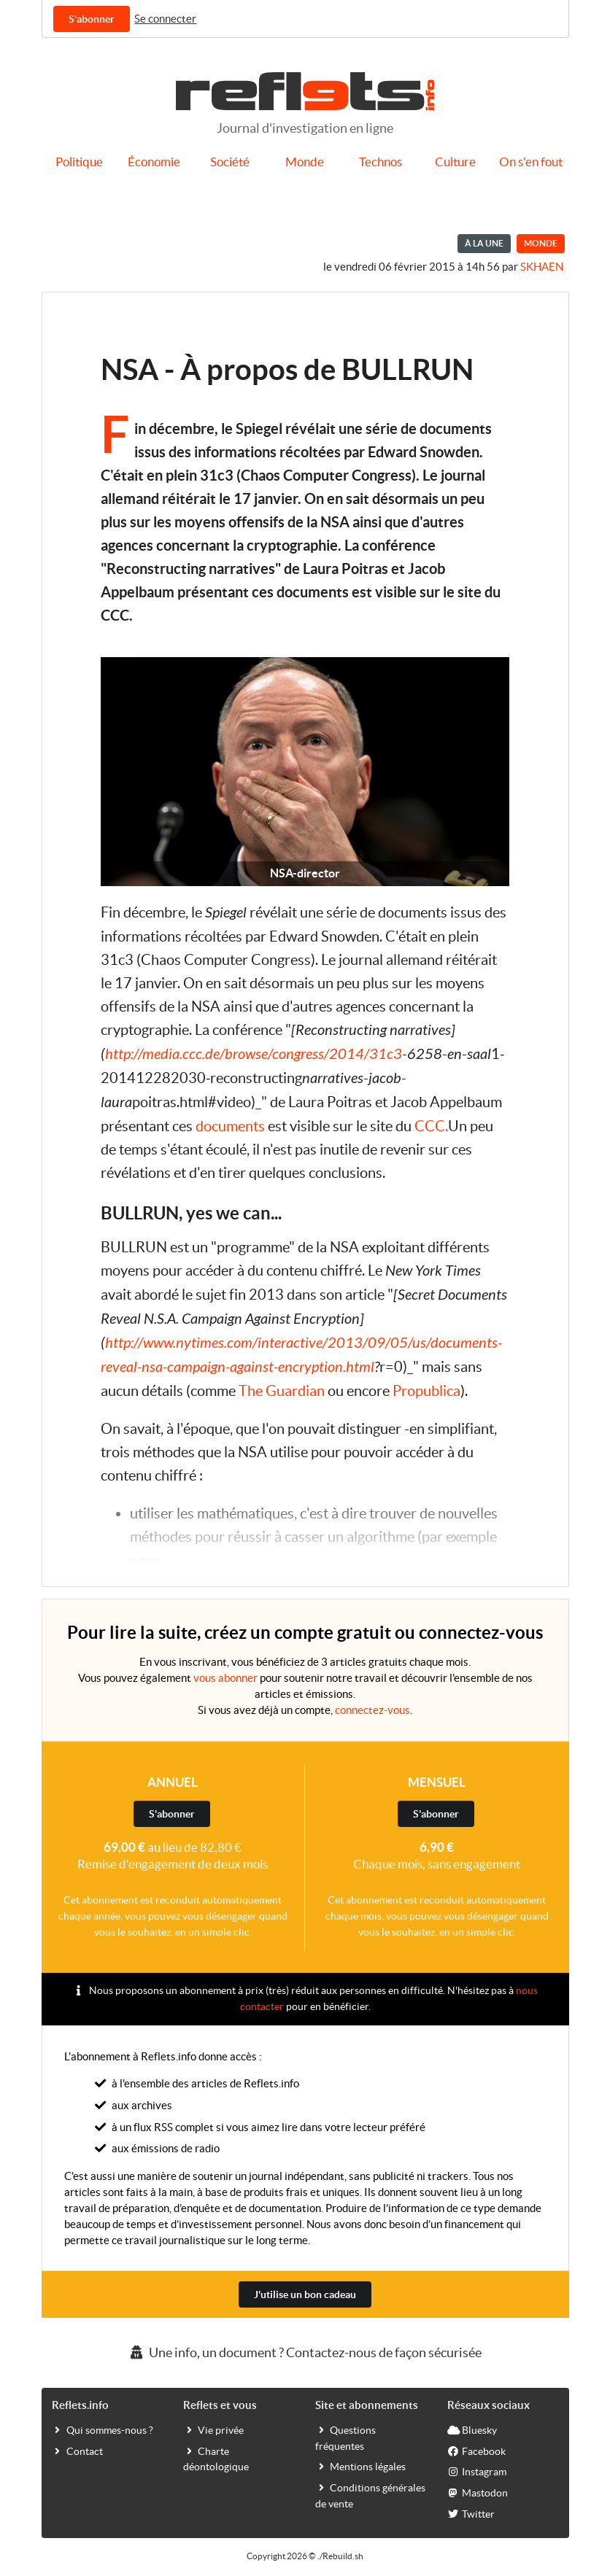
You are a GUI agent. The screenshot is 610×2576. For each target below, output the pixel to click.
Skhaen (541, 266)
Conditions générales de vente (370, 2495)
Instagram (476, 2471)
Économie (154, 161)
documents (230, 1126)
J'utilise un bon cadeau (305, 2294)
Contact (77, 2450)
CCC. (431, 1126)
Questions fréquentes (345, 2437)
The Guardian (282, 1391)
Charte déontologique (216, 2458)
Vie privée (213, 2429)
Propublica (426, 1391)
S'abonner (92, 19)
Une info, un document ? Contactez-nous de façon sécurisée (305, 2352)
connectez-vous (372, 1710)
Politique (79, 161)
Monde (304, 161)
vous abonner (225, 1678)
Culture (455, 161)
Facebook (476, 2450)
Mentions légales (360, 2465)
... (167, 1560)
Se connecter (165, 18)
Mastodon (477, 2492)
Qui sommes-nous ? (102, 2429)
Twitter (471, 2513)
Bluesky (472, 2429)
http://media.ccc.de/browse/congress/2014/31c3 (253, 1054)
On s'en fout (531, 161)
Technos (380, 161)
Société (230, 161)
